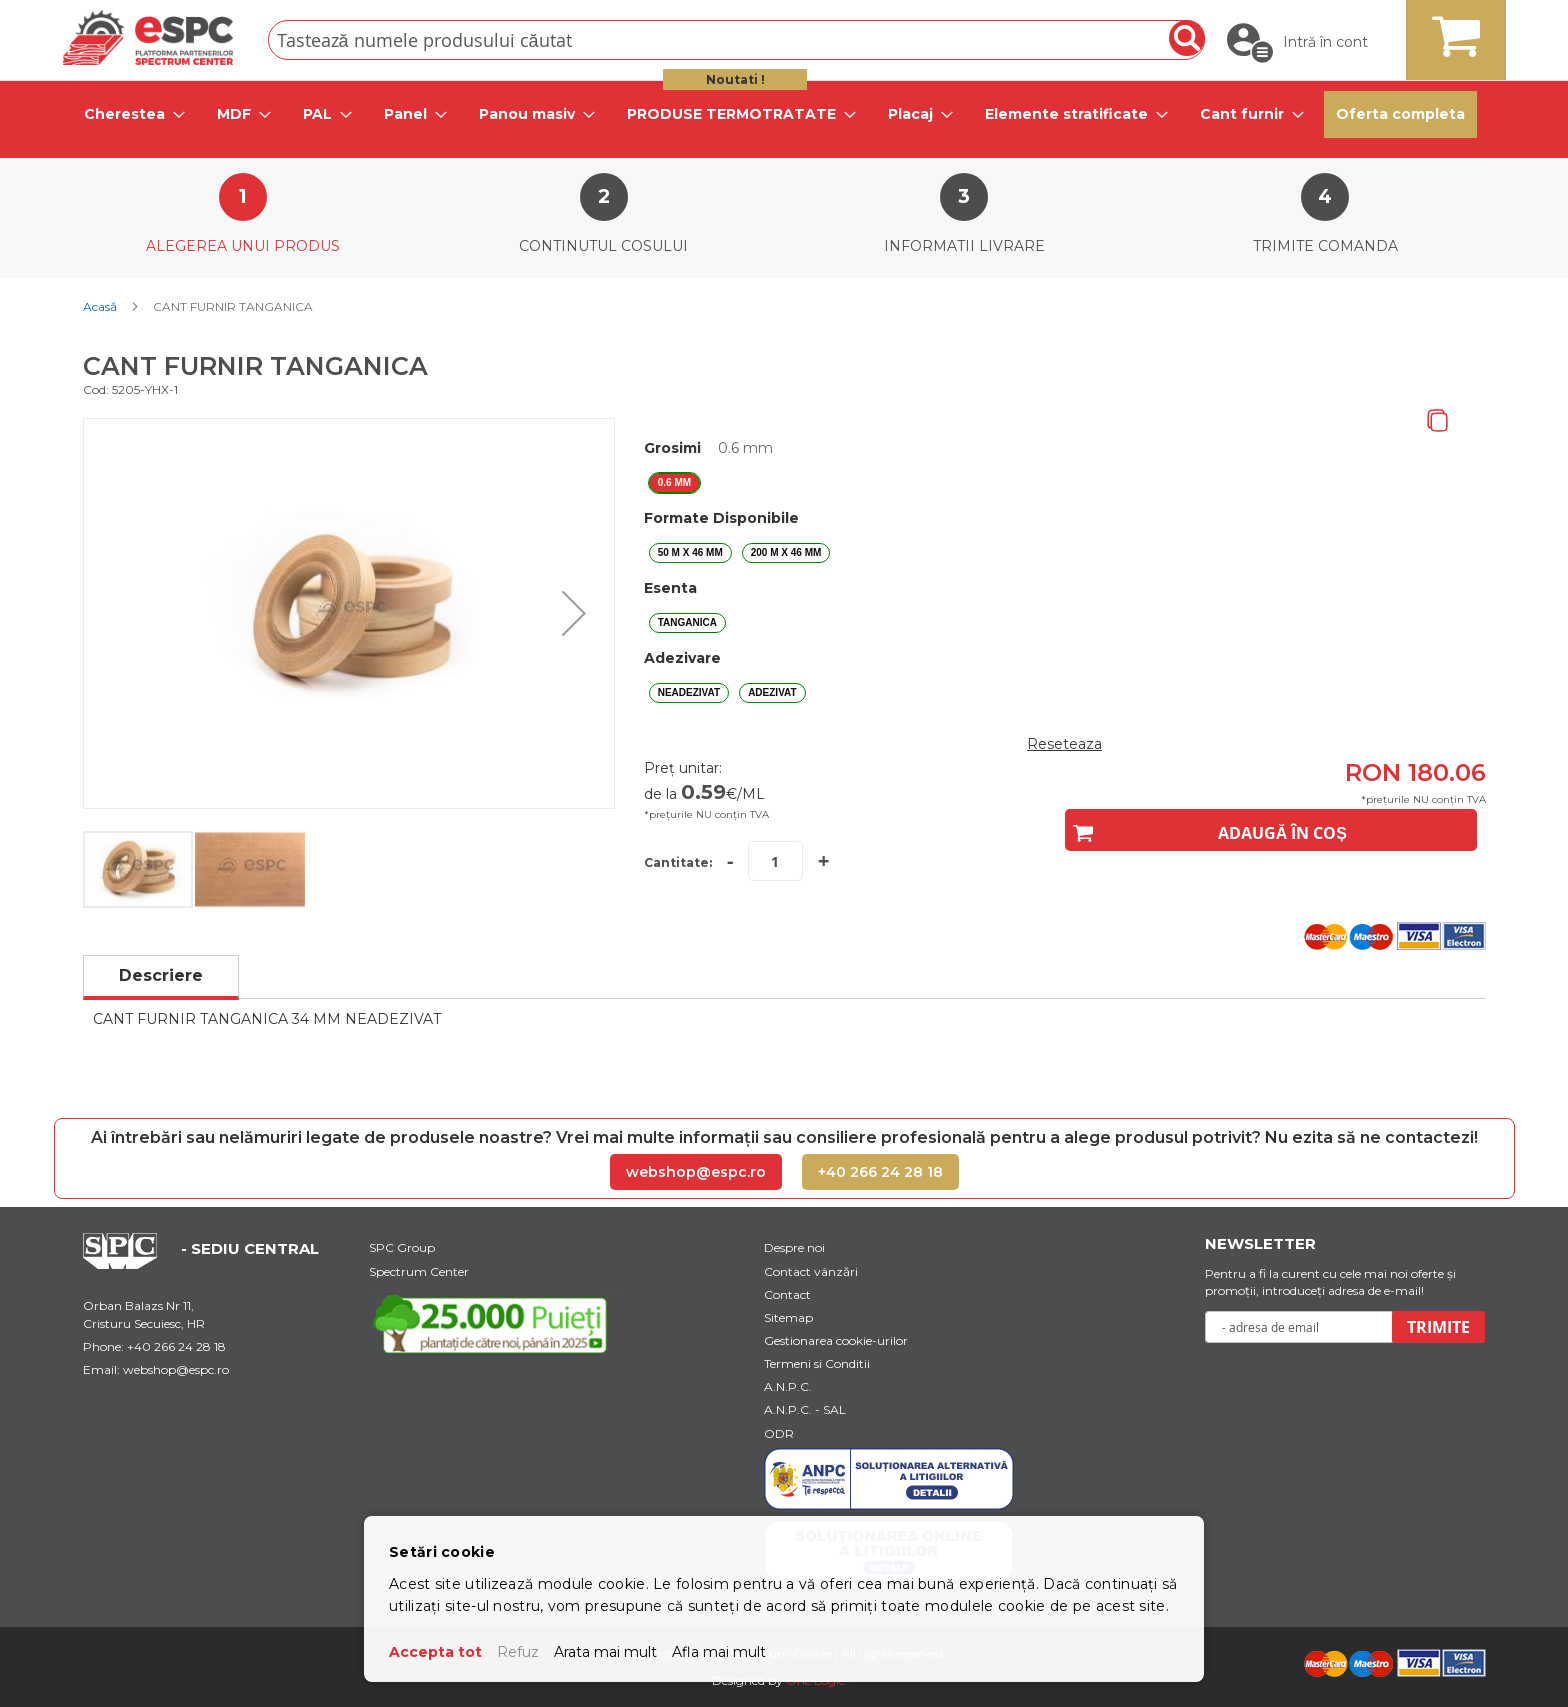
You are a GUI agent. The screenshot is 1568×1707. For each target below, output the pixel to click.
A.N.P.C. (788, 1386)
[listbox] (1065, 483)
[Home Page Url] (130, 1264)
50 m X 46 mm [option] (690, 552)
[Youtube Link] (494, 1323)
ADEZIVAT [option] (772, 692)
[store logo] (148, 37)
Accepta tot (435, 1652)
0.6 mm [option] (674, 482)
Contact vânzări (811, 1271)
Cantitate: (678, 862)
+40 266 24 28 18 (880, 1172)
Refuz (518, 1652)
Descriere (161, 975)
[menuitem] (128, 114)
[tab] (128, 114)
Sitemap (788, 1317)
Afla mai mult (719, 1652)
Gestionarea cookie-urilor (836, 1340)
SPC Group (402, 1247)
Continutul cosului (603, 246)
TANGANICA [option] (687, 622)
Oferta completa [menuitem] (1400, 114)
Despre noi (794, 1247)
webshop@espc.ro (696, 1172)
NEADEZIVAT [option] (689, 692)
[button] (574, 613)
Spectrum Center (419, 1271)
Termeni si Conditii (817, 1363)
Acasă (100, 306)
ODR (779, 1433)
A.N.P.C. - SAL (805, 1409)
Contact (787, 1294)
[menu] (784, 114)
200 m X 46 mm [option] (786, 552)
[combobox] (737, 40)
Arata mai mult (605, 1652)
